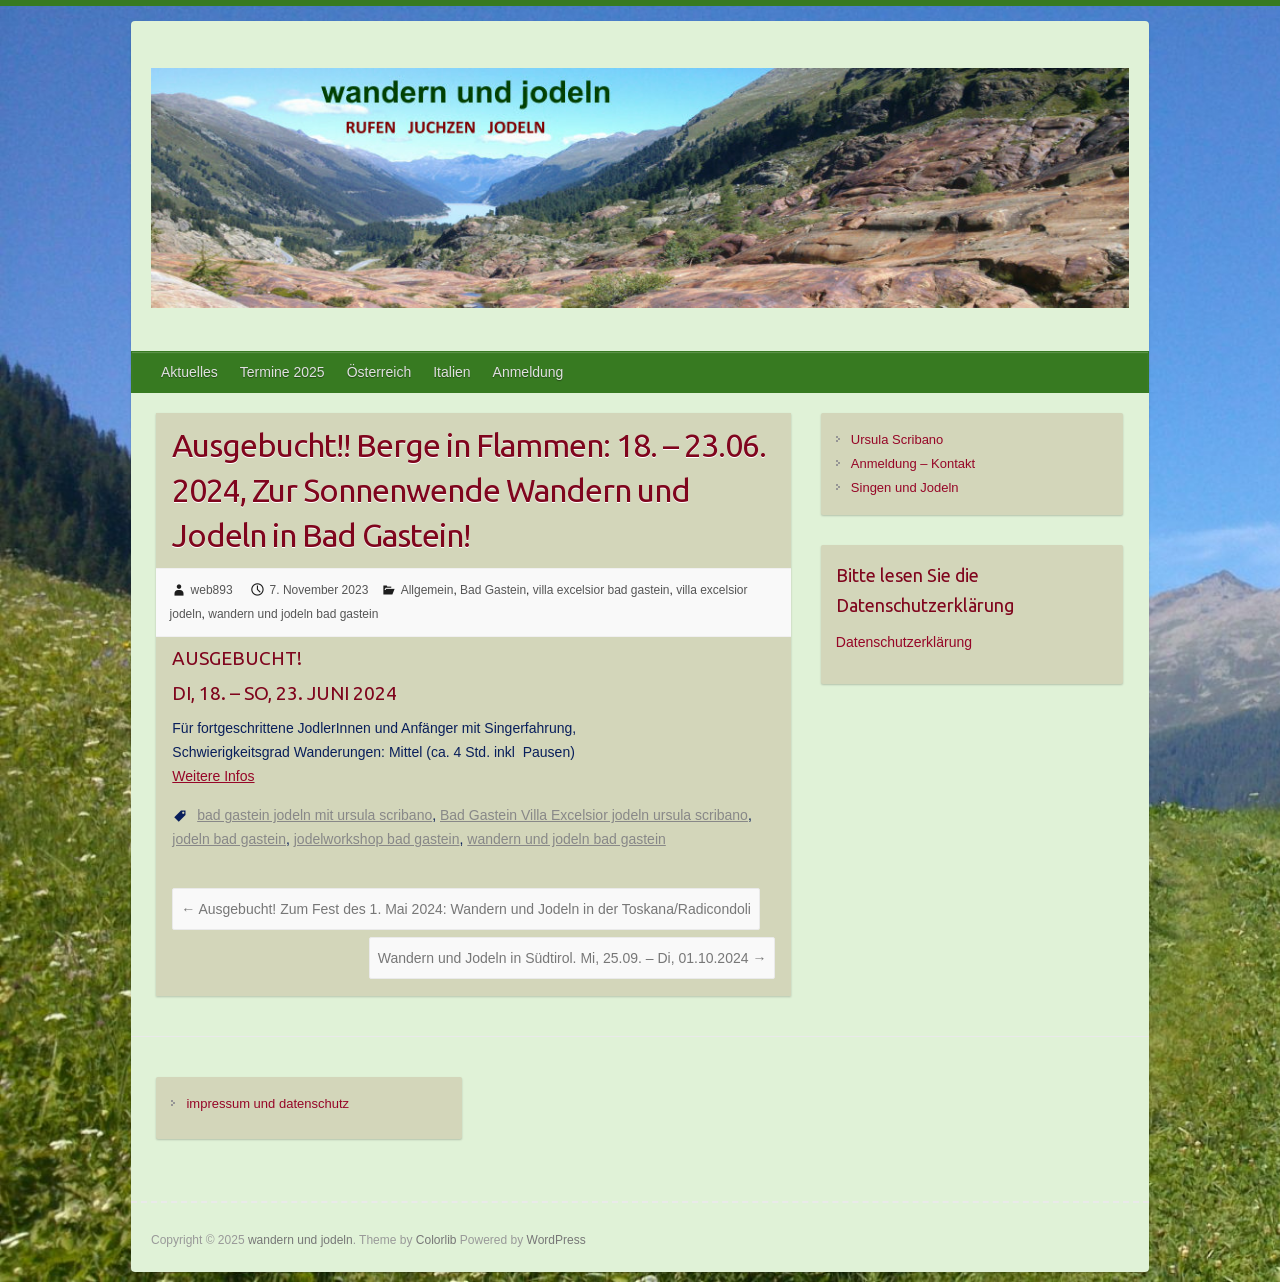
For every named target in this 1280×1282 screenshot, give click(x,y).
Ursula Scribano (897, 439)
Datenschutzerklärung (904, 642)
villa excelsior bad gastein (601, 590)
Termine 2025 (282, 372)
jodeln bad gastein (229, 839)
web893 (212, 590)
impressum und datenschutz (267, 1103)
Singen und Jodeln (905, 487)
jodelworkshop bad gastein (377, 839)
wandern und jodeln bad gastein (293, 614)
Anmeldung (528, 372)
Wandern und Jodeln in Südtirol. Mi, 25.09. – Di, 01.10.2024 (572, 958)
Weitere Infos (213, 776)
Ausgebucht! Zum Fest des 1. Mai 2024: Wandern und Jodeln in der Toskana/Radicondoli (466, 909)
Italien (451, 372)
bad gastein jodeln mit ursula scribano (314, 815)
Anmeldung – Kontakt (913, 463)
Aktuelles (189, 372)
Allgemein (427, 590)
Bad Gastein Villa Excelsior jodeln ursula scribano (594, 815)
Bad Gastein (493, 590)
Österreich (379, 372)
